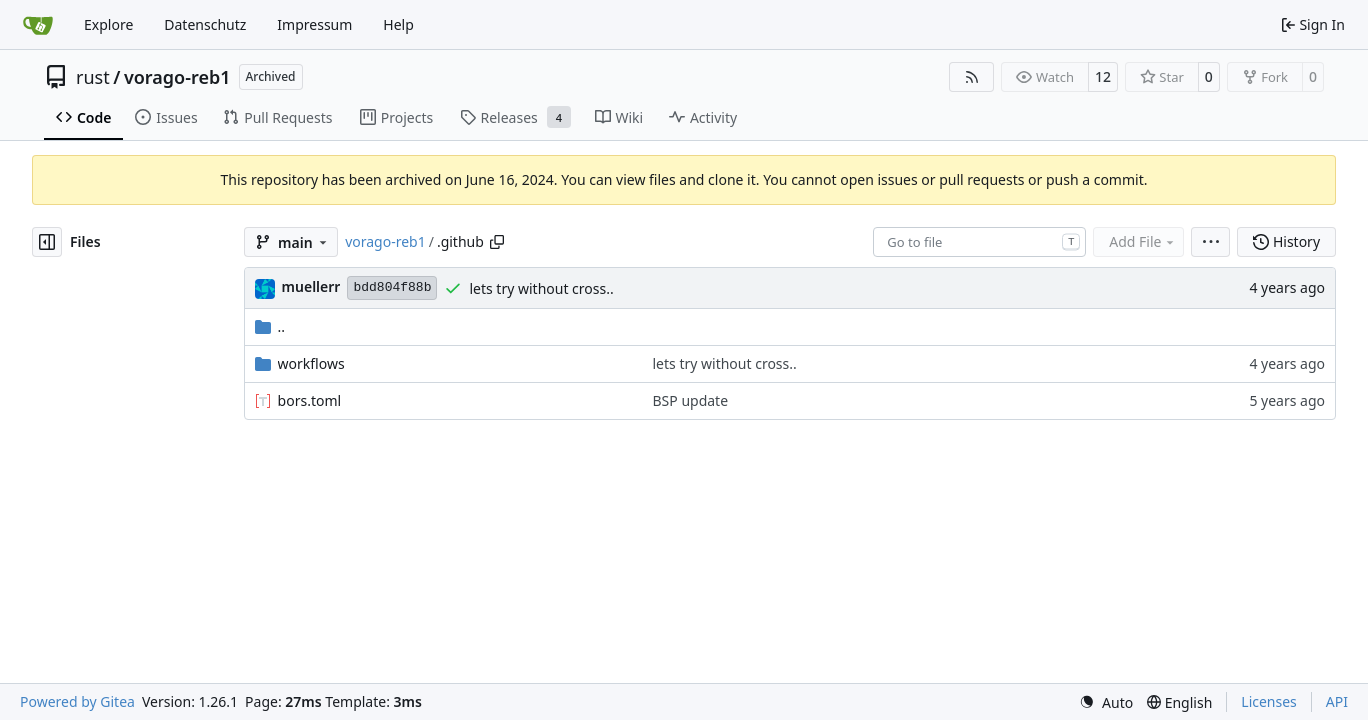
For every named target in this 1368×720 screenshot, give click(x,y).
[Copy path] (497, 242)
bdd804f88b (392, 287)
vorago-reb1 (177, 77)
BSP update (691, 400)
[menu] (1210, 242)
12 (1103, 76)
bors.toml (310, 400)
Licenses (1269, 701)
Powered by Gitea (77, 701)
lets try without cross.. (541, 288)
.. (270, 326)
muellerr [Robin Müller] (311, 286)
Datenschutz (205, 24)
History (1286, 241)
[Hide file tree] (47, 242)
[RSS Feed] (972, 77)
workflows (311, 363)
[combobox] (979, 242)
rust (93, 77)
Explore (108, 24)
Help (398, 24)
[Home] (38, 25)
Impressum (314, 24)
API (1337, 701)
